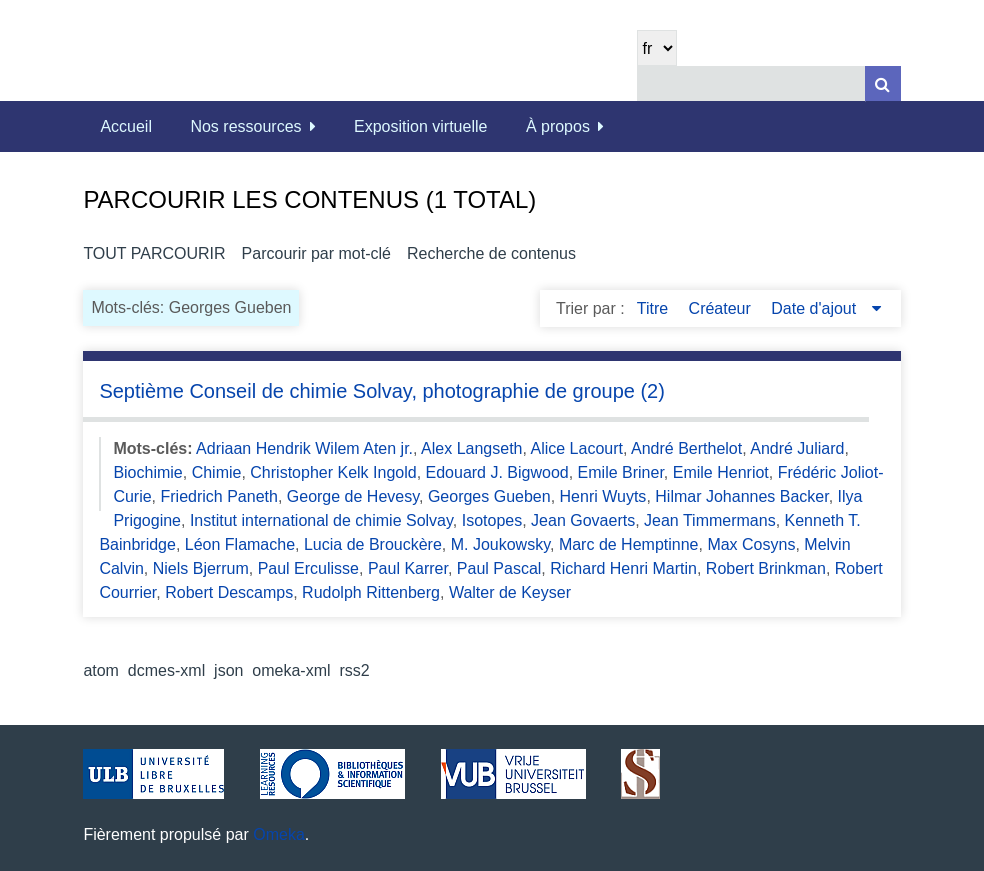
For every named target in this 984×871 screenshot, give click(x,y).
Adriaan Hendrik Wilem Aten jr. (304, 448)
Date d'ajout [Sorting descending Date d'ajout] (815, 308)
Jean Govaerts (583, 520)
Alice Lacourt (576, 448)
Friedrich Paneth (219, 496)
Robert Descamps (229, 592)
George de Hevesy (353, 496)
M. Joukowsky (500, 544)
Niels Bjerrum (201, 568)
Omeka (279, 834)
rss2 (354, 670)
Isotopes (492, 520)
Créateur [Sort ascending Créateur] (722, 308)
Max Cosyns (751, 544)
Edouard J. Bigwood (497, 472)
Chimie (217, 472)
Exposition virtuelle (420, 126)
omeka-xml (291, 670)
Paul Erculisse (308, 568)
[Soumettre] (883, 83)
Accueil (126, 126)
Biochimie (147, 472)
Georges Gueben (489, 496)
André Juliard (797, 448)
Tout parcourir (154, 253)
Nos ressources (245, 126)
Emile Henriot (721, 472)
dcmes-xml (166, 670)
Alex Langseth (471, 448)
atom (101, 670)
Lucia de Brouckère (373, 544)
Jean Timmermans (710, 520)
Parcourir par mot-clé (316, 253)
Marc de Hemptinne (629, 544)
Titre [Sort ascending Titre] (655, 308)
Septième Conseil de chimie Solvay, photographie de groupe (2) (382, 391)
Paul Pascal (499, 568)
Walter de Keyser (510, 592)
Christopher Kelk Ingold (333, 472)
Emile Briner (621, 472)
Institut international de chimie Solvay (321, 520)
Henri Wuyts (603, 496)
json (228, 670)
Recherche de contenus (491, 253)
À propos (558, 126)
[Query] (768, 83)
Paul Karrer (408, 568)
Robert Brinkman (766, 568)
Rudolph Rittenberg (371, 592)
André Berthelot (686, 448)
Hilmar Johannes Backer (741, 496)
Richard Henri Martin (623, 568)
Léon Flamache (240, 544)
